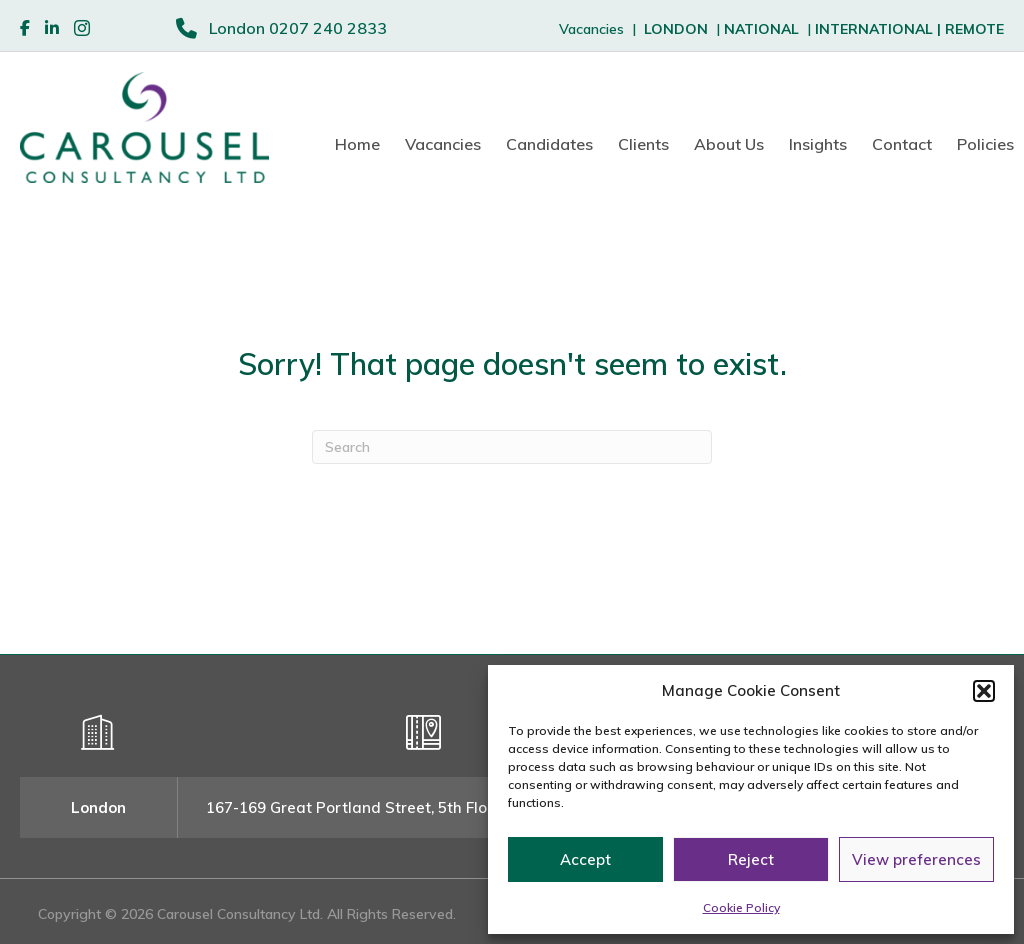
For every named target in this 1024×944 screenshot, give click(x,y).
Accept (585, 859)
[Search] (512, 447)
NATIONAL (761, 29)
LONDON (676, 29)
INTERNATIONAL (880, 29)
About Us (729, 144)
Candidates (549, 144)
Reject (751, 859)
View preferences (916, 859)
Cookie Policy (741, 907)
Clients (643, 144)
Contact (902, 144)
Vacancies (443, 144)
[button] (984, 691)
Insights (818, 144)
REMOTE (974, 29)
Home (357, 144)
